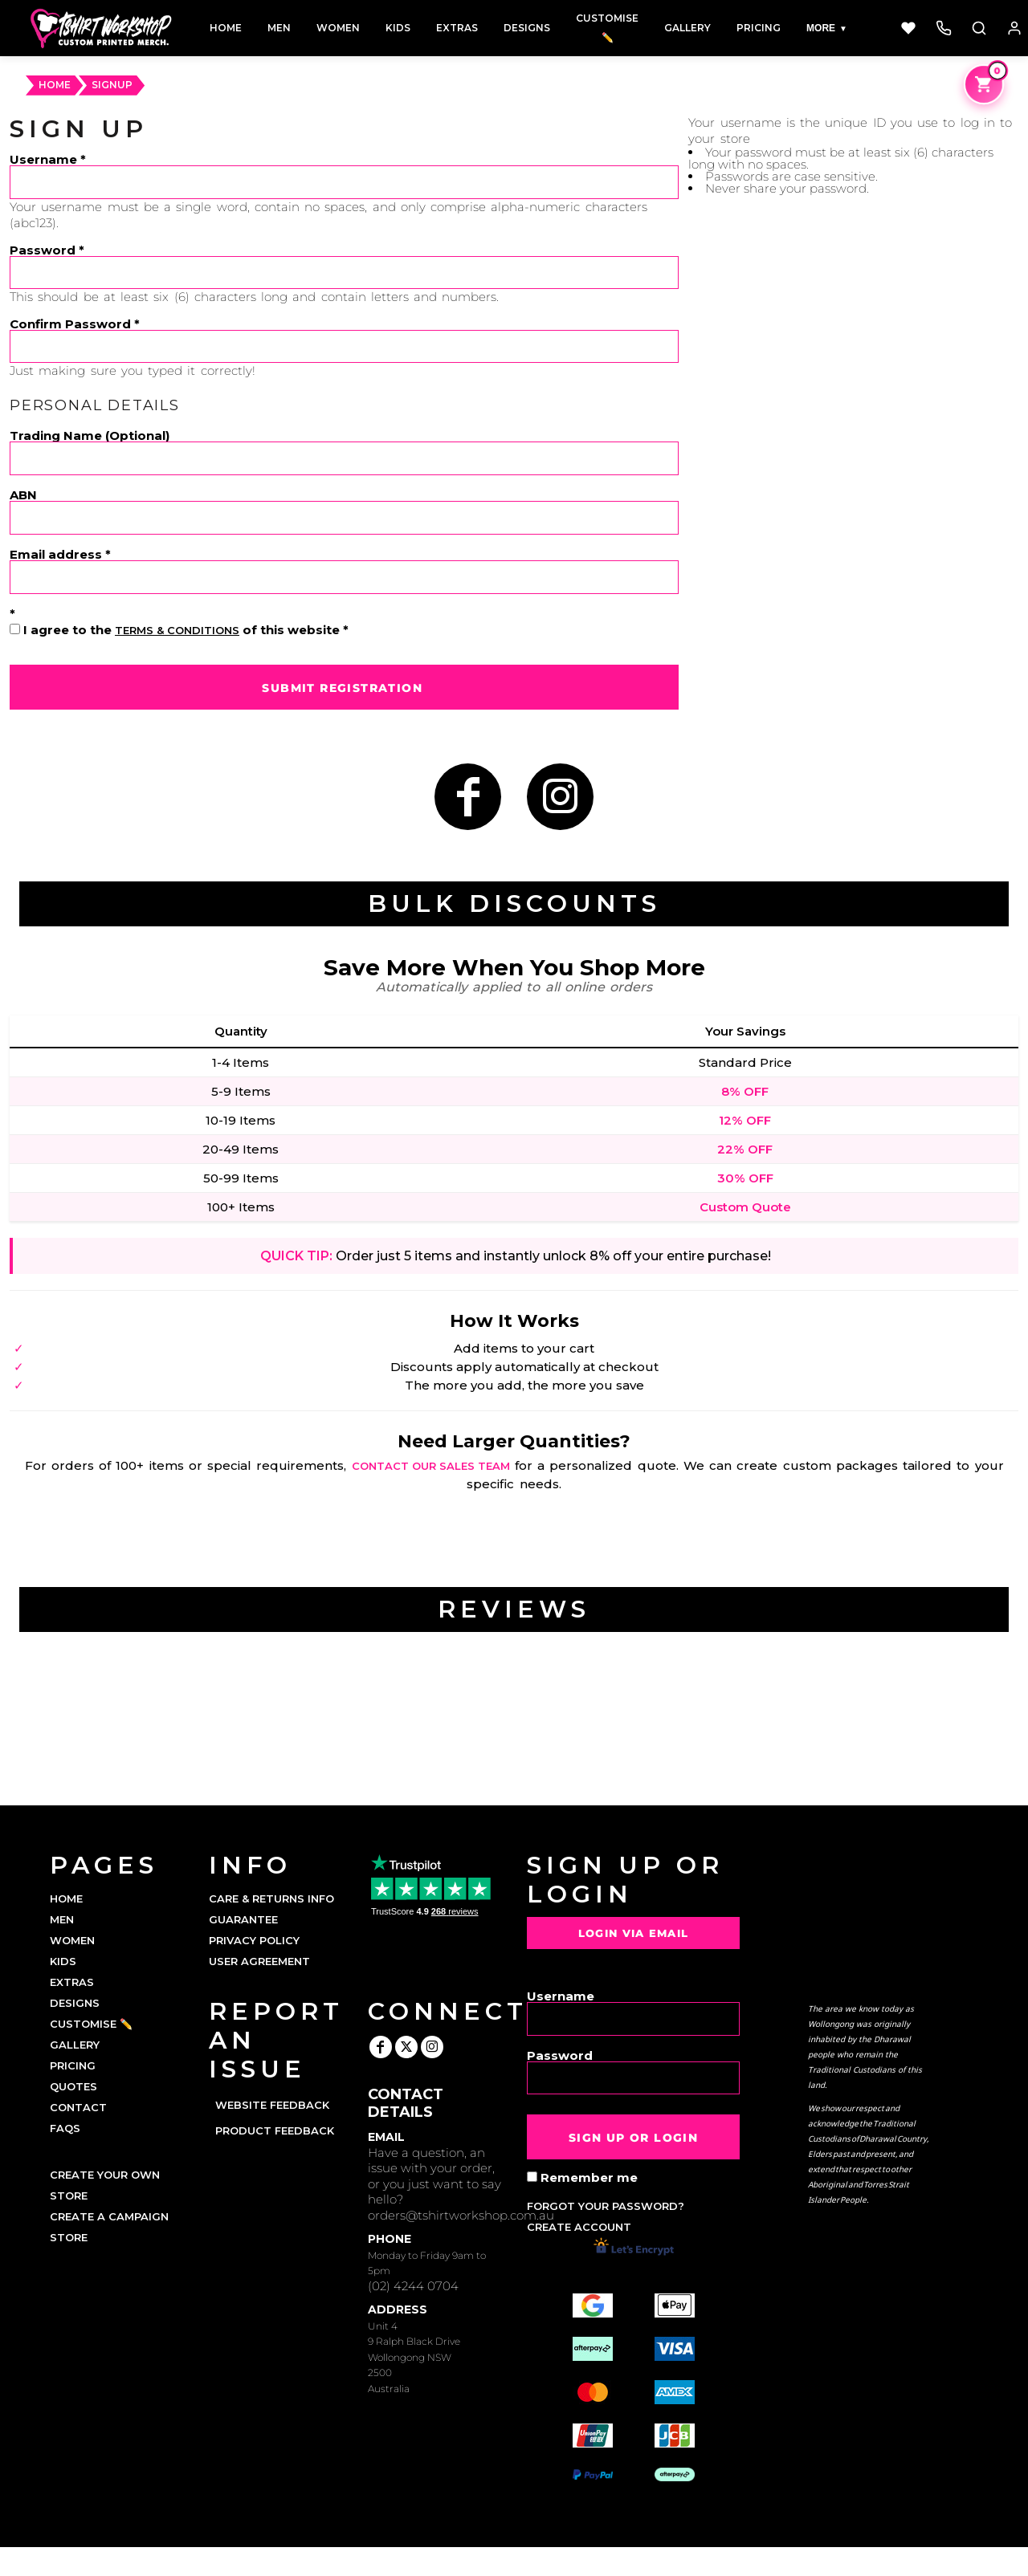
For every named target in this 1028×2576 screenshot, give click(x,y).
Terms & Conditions (177, 630)
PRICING (73, 2065)
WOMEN (72, 1940)
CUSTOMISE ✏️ (91, 2023)
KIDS (63, 1961)
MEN (62, 1919)
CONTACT (78, 2107)
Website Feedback (272, 2104)
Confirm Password (70, 323)
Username (43, 158)
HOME (55, 85)
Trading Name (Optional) (89, 435)
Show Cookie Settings (514, 2561)
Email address (56, 553)
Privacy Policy (254, 1940)
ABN (23, 494)
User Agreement (259, 1961)
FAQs (65, 2128)
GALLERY (75, 2044)
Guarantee (243, 1919)
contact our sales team (431, 1465)
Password (42, 249)
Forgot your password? (605, 2206)
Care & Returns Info (271, 1898)
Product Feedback (274, 2130)
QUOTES (73, 2086)
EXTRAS (72, 1982)
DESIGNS (75, 2002)
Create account (579, 2226)
